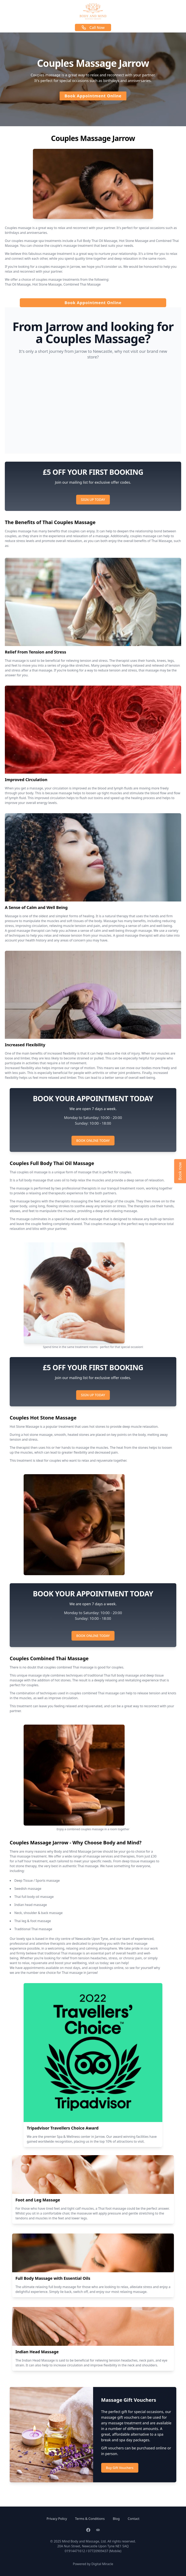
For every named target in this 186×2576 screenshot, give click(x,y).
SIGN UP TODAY (93, 499)
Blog (116, 2518)
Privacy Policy (57, 2518)
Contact (134, 2518)
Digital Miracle (102, 2564)
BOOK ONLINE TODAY (93, 1140)
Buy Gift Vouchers (119, 2468)
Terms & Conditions (90, 2518)
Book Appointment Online (92, 96)
